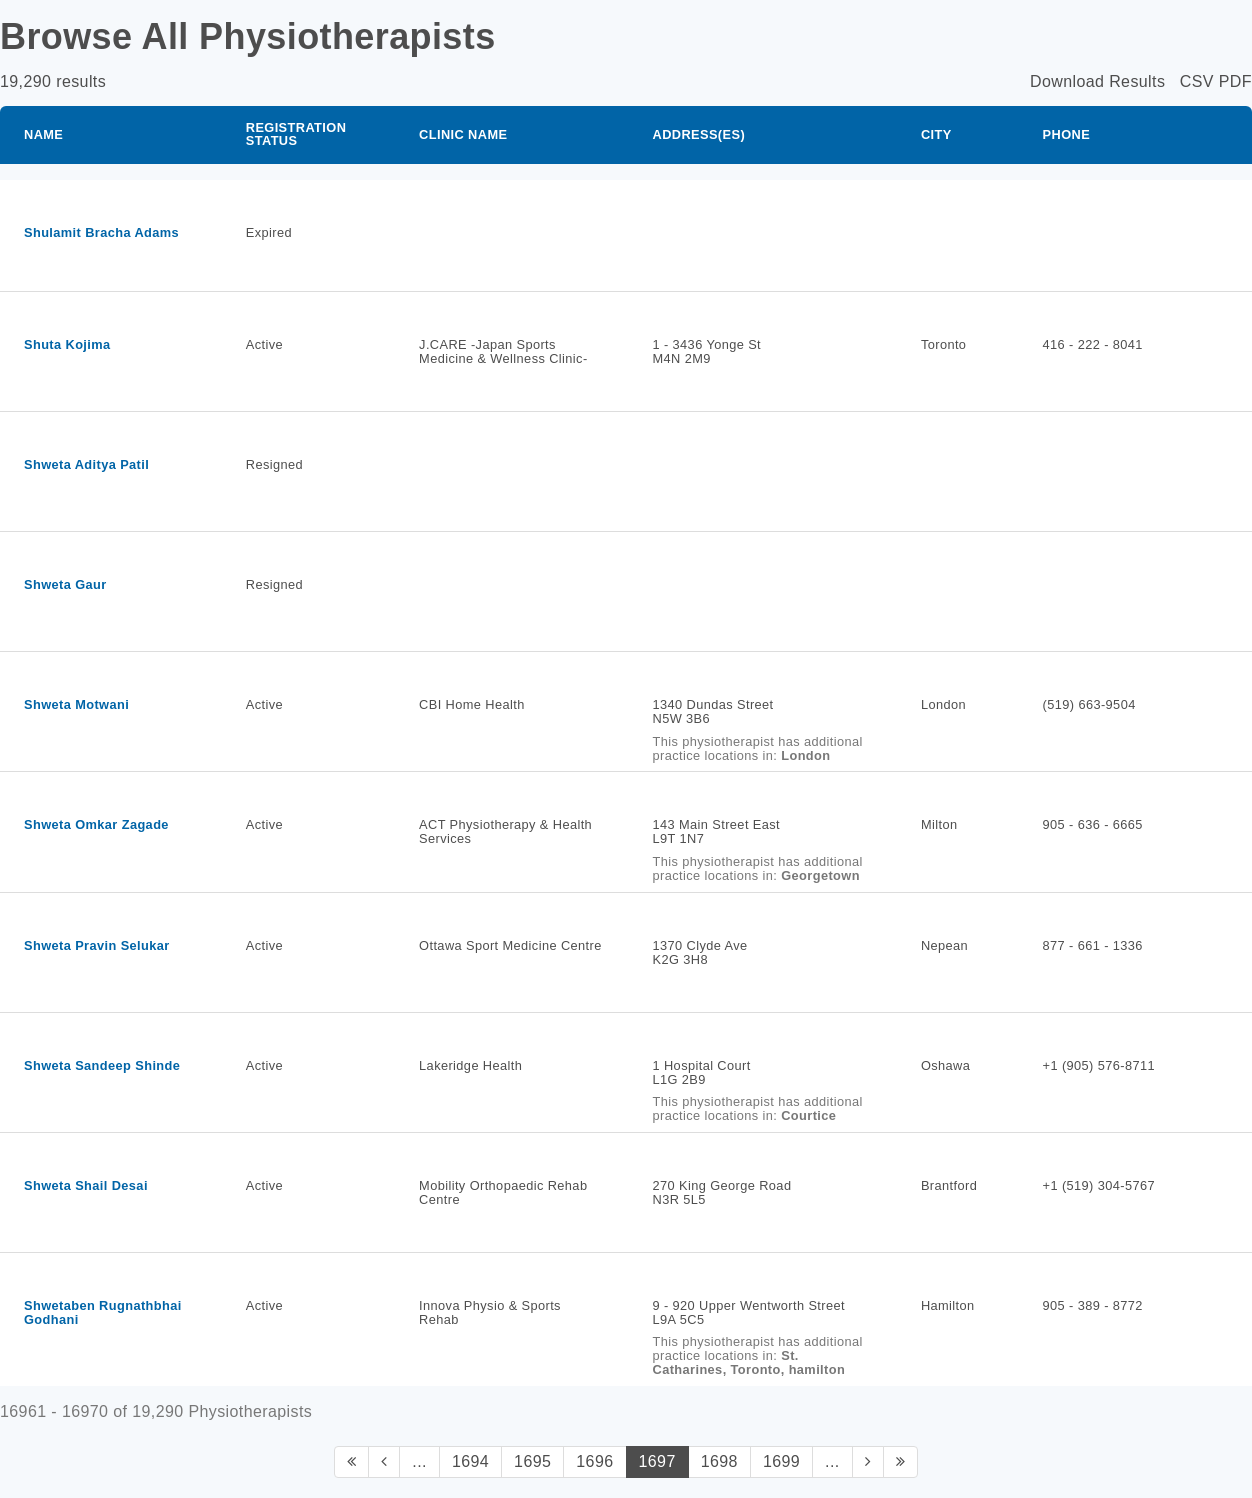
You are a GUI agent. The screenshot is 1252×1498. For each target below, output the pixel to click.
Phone (1067, 134)
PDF (1235, 81)
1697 (657, 1461)
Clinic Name (463, 134)
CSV (1197, 81)
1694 (470, 1461)
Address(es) (699, 134)
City (936, 134)
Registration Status (296, 134)
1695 (532, 1461)
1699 (781, 1461)
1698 (719, 1461)
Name (43, 134)
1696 (594, 1461)
